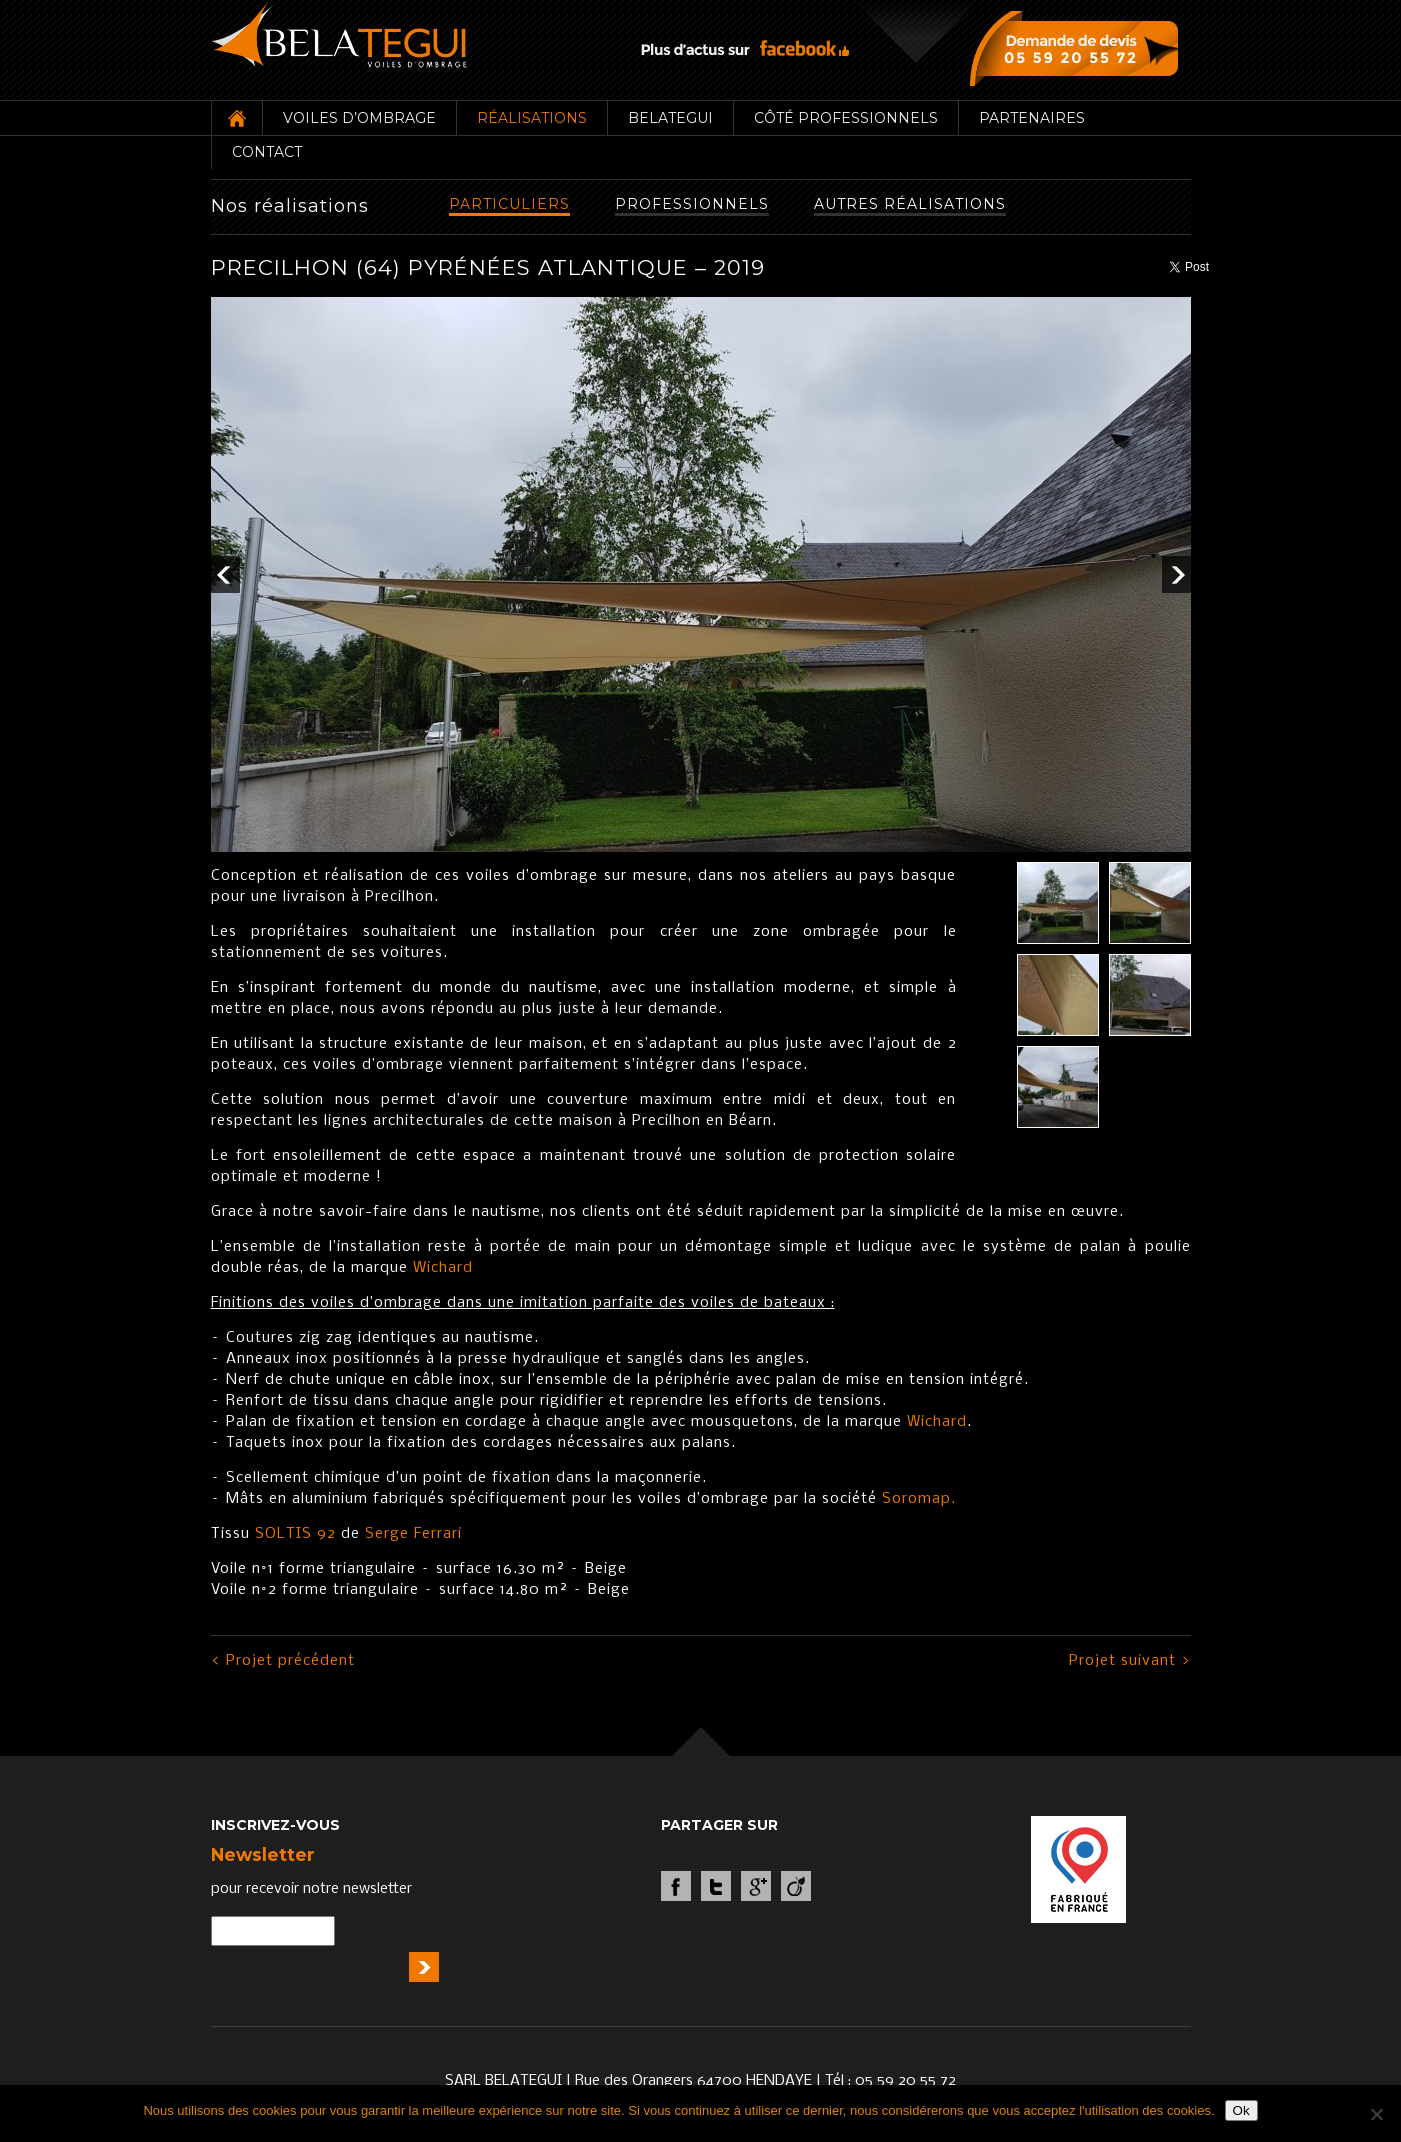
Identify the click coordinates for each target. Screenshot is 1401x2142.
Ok (1241, 2110)
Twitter (716, 1886)
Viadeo (796, 1886)
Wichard (443, 1268)
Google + (756, 1886)
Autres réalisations (910, 204)
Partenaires (1032, 118)
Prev (225, 574)
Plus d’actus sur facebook (745, 48)
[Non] (1376, 2114)
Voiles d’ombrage (359, 118)
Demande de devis (1078, 48)
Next (1176, 574)
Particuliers (509, 204)
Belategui (670, 118)
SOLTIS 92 (293, 1534)
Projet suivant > (1130, 1661)
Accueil (236, 118)
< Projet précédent (283, 1661)
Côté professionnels (846, 118)
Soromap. (919, 1499)
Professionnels (692, 204)
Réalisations (532, 118)
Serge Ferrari (413, 1534)
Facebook (676, 1886)
